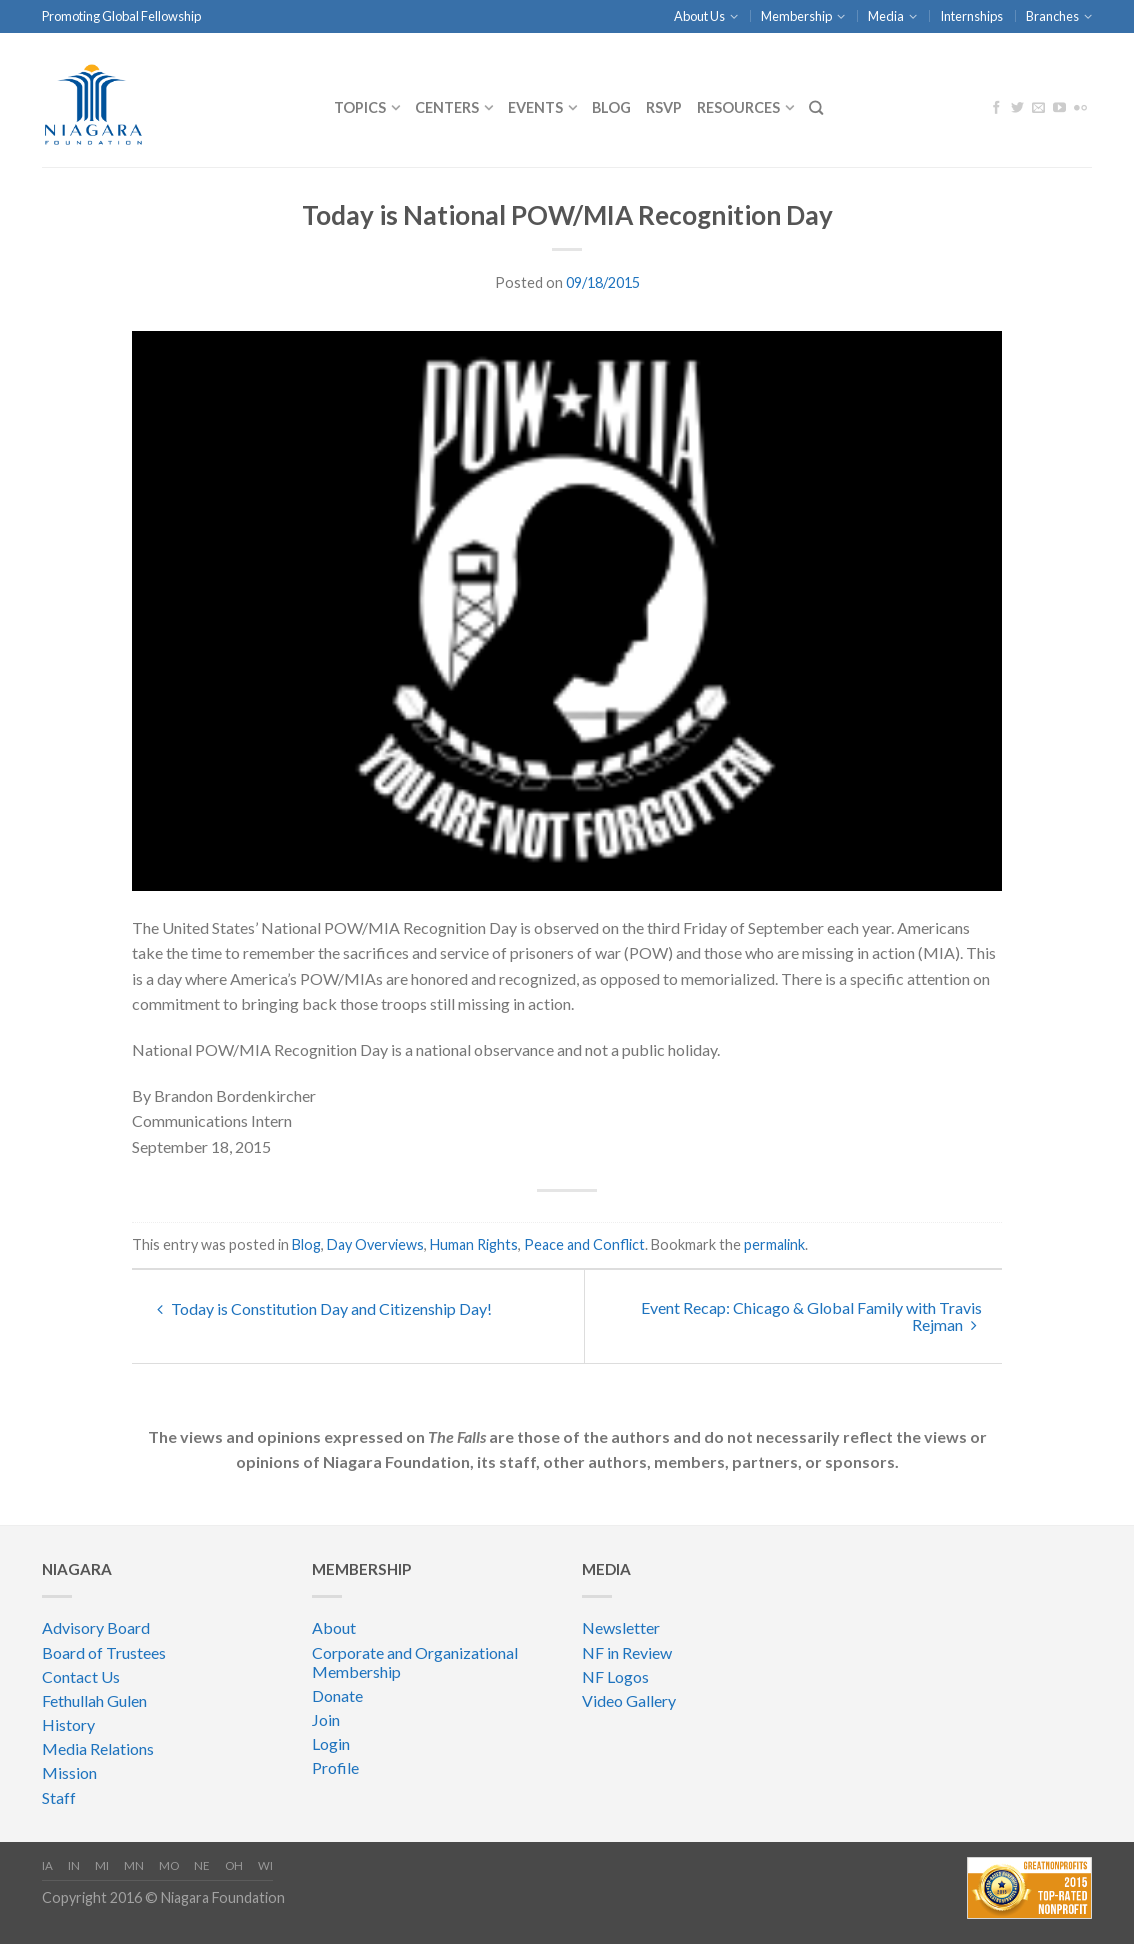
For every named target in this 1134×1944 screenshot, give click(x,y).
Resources (738, 107)
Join (326, 1719)
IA (47, 1865)
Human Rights (474, 1244)
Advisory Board (96, 1627)
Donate (337, 1695)
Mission (69, 1772)
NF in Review (627, 1652)
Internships (971, 16)
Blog (611, 107)
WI (265, 1865)
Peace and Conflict (584, 1244)
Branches (1052, 16)
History (68, 1724)
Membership (796, 16)
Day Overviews (375, 1244)
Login (331, 1743)
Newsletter (621, 1627)
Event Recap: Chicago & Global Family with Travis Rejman (811, 1316)
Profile (335, 1767)
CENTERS (447, 107)
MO (169, 1865)
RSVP (664, 107)
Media (886, 16)
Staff (59, 1797)
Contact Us (81, 1676)
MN (134, 1865)
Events (535, 107)
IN (74, 1865)
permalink (774, 1244)
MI (102, 1865)
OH (234, 1865)
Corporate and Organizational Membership (415, 1662)
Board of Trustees (104, 1652)
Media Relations (98, 1748)
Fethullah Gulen (94, 1700)
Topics (360, 107)
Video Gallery (629, 1700)
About (334, 1627)
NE (202, 1865)
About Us (699, 16)
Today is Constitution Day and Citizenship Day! (324, 1308)
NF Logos (615, 1676)
